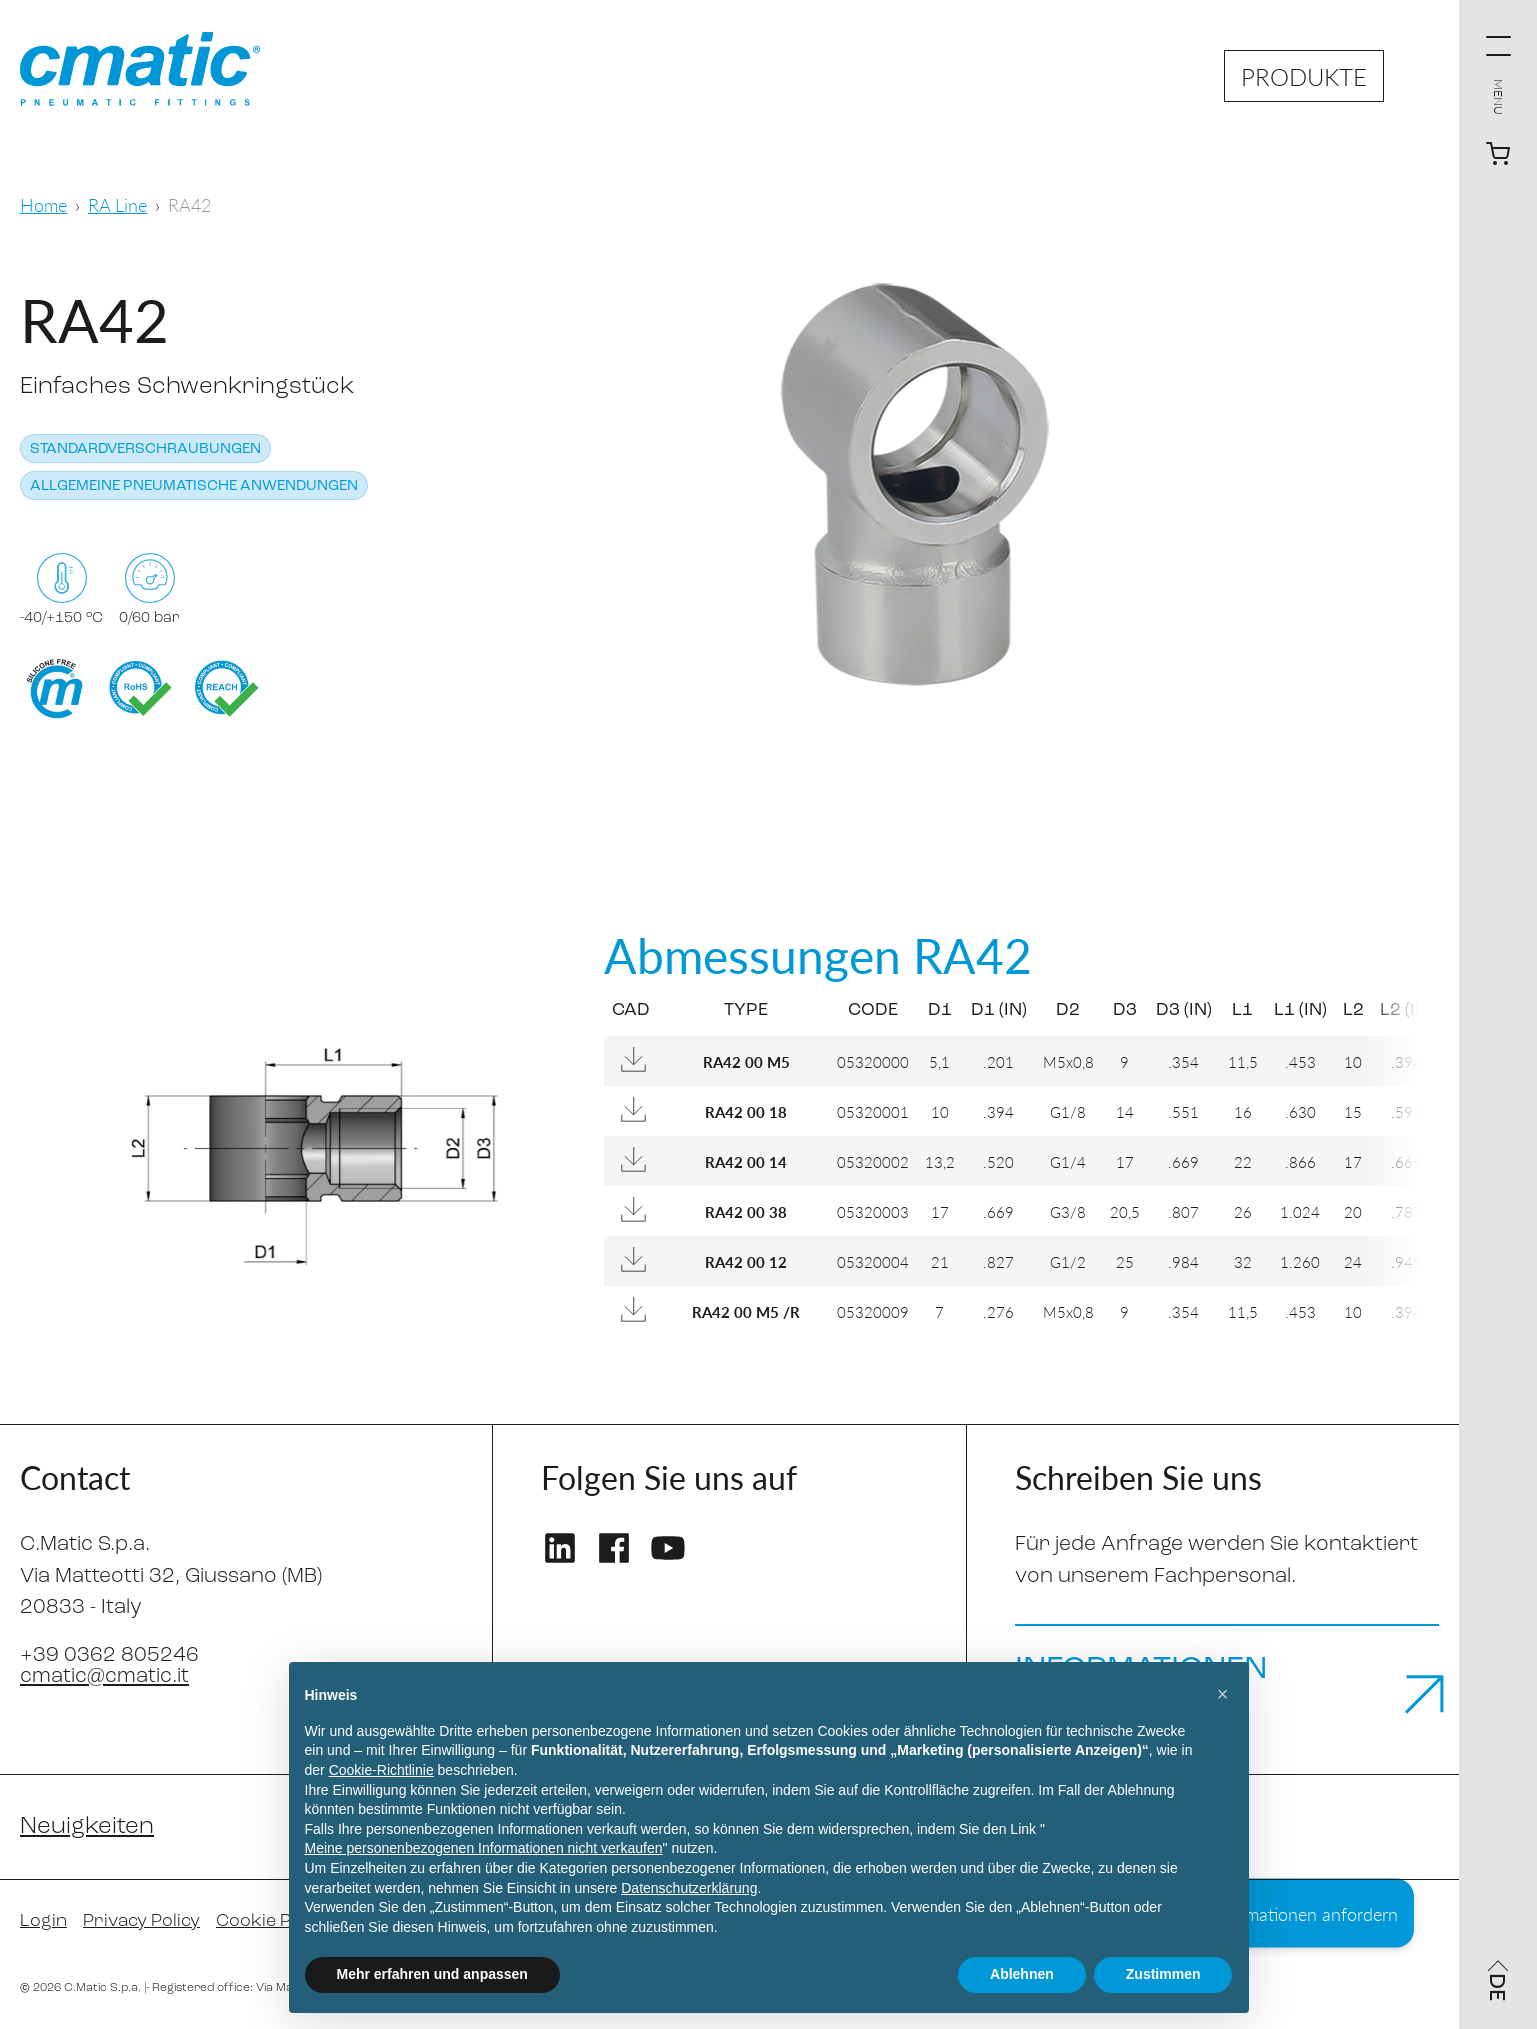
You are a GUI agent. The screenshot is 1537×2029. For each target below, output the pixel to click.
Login (43, 1921)
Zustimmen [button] (1163, 1974)
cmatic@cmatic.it (104, 1676)
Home (43, 204)
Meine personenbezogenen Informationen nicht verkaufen (484, 1848)
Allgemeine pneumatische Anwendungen (194, 486)
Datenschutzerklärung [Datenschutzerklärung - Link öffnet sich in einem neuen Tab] (689, 1888)
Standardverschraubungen (145, 449)
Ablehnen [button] (1022, 1974)
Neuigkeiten (87, 1827)
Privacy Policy (141, 1921)
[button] (1223, 1694)
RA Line (117, 204)
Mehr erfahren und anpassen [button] (432, 1974)
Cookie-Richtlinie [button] (381, 1770)
